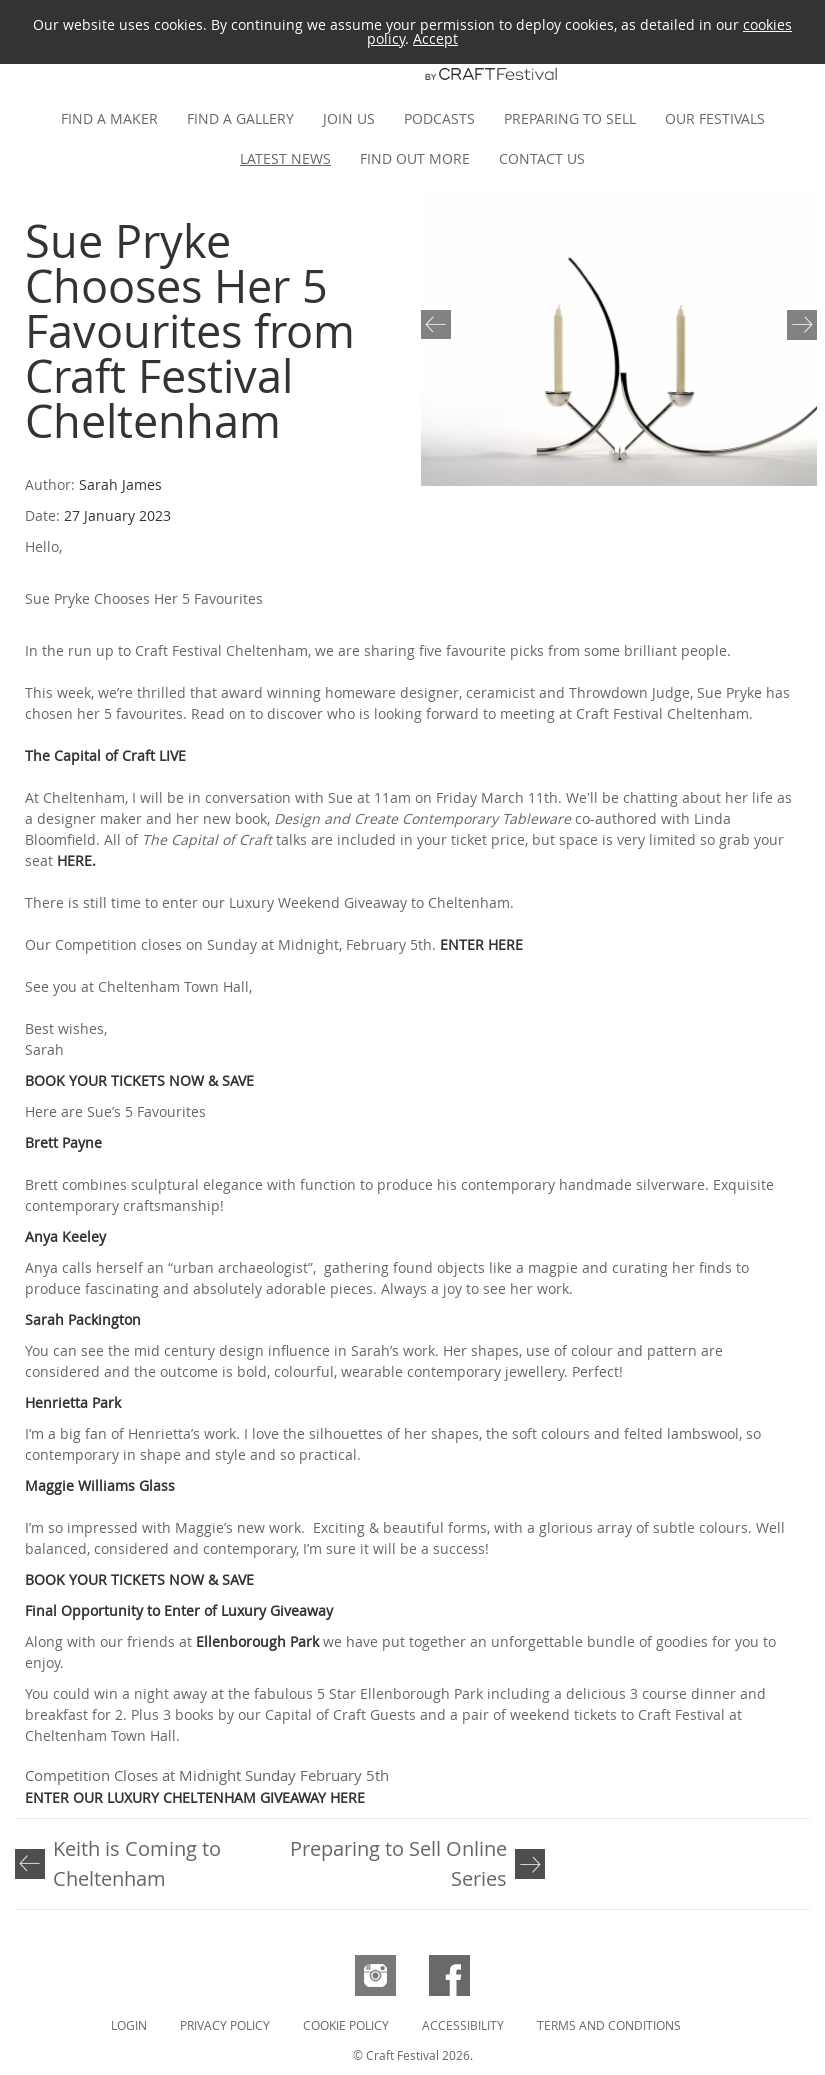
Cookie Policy (346, 2025)
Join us (349, 118)
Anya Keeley (65, 1236)
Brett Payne (63, 1142)
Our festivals (715, 118)
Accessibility (463, 2025)
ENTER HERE (481, 944)
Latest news (285, 158)
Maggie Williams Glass (100, 1485)
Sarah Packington (83, 1319)
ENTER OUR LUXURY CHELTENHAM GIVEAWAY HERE (195, 1797)
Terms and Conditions (609, 2025)
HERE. (76, 860)
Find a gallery (240, 118)
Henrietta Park (73, 1402)
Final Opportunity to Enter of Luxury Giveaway (179, 1610)
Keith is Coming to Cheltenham (137, 1863)
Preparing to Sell (570, 118)
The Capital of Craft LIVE (107, 755)
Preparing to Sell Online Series (398, 1863)
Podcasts (439, 118)
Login (129, 2025)
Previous (440, 323)
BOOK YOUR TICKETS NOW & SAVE (139, 1080)
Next (798, 323)
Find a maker (109, 118)
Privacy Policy (225, 2025)
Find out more (415, 158)
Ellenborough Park (257, 1641)
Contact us (542, 158)
